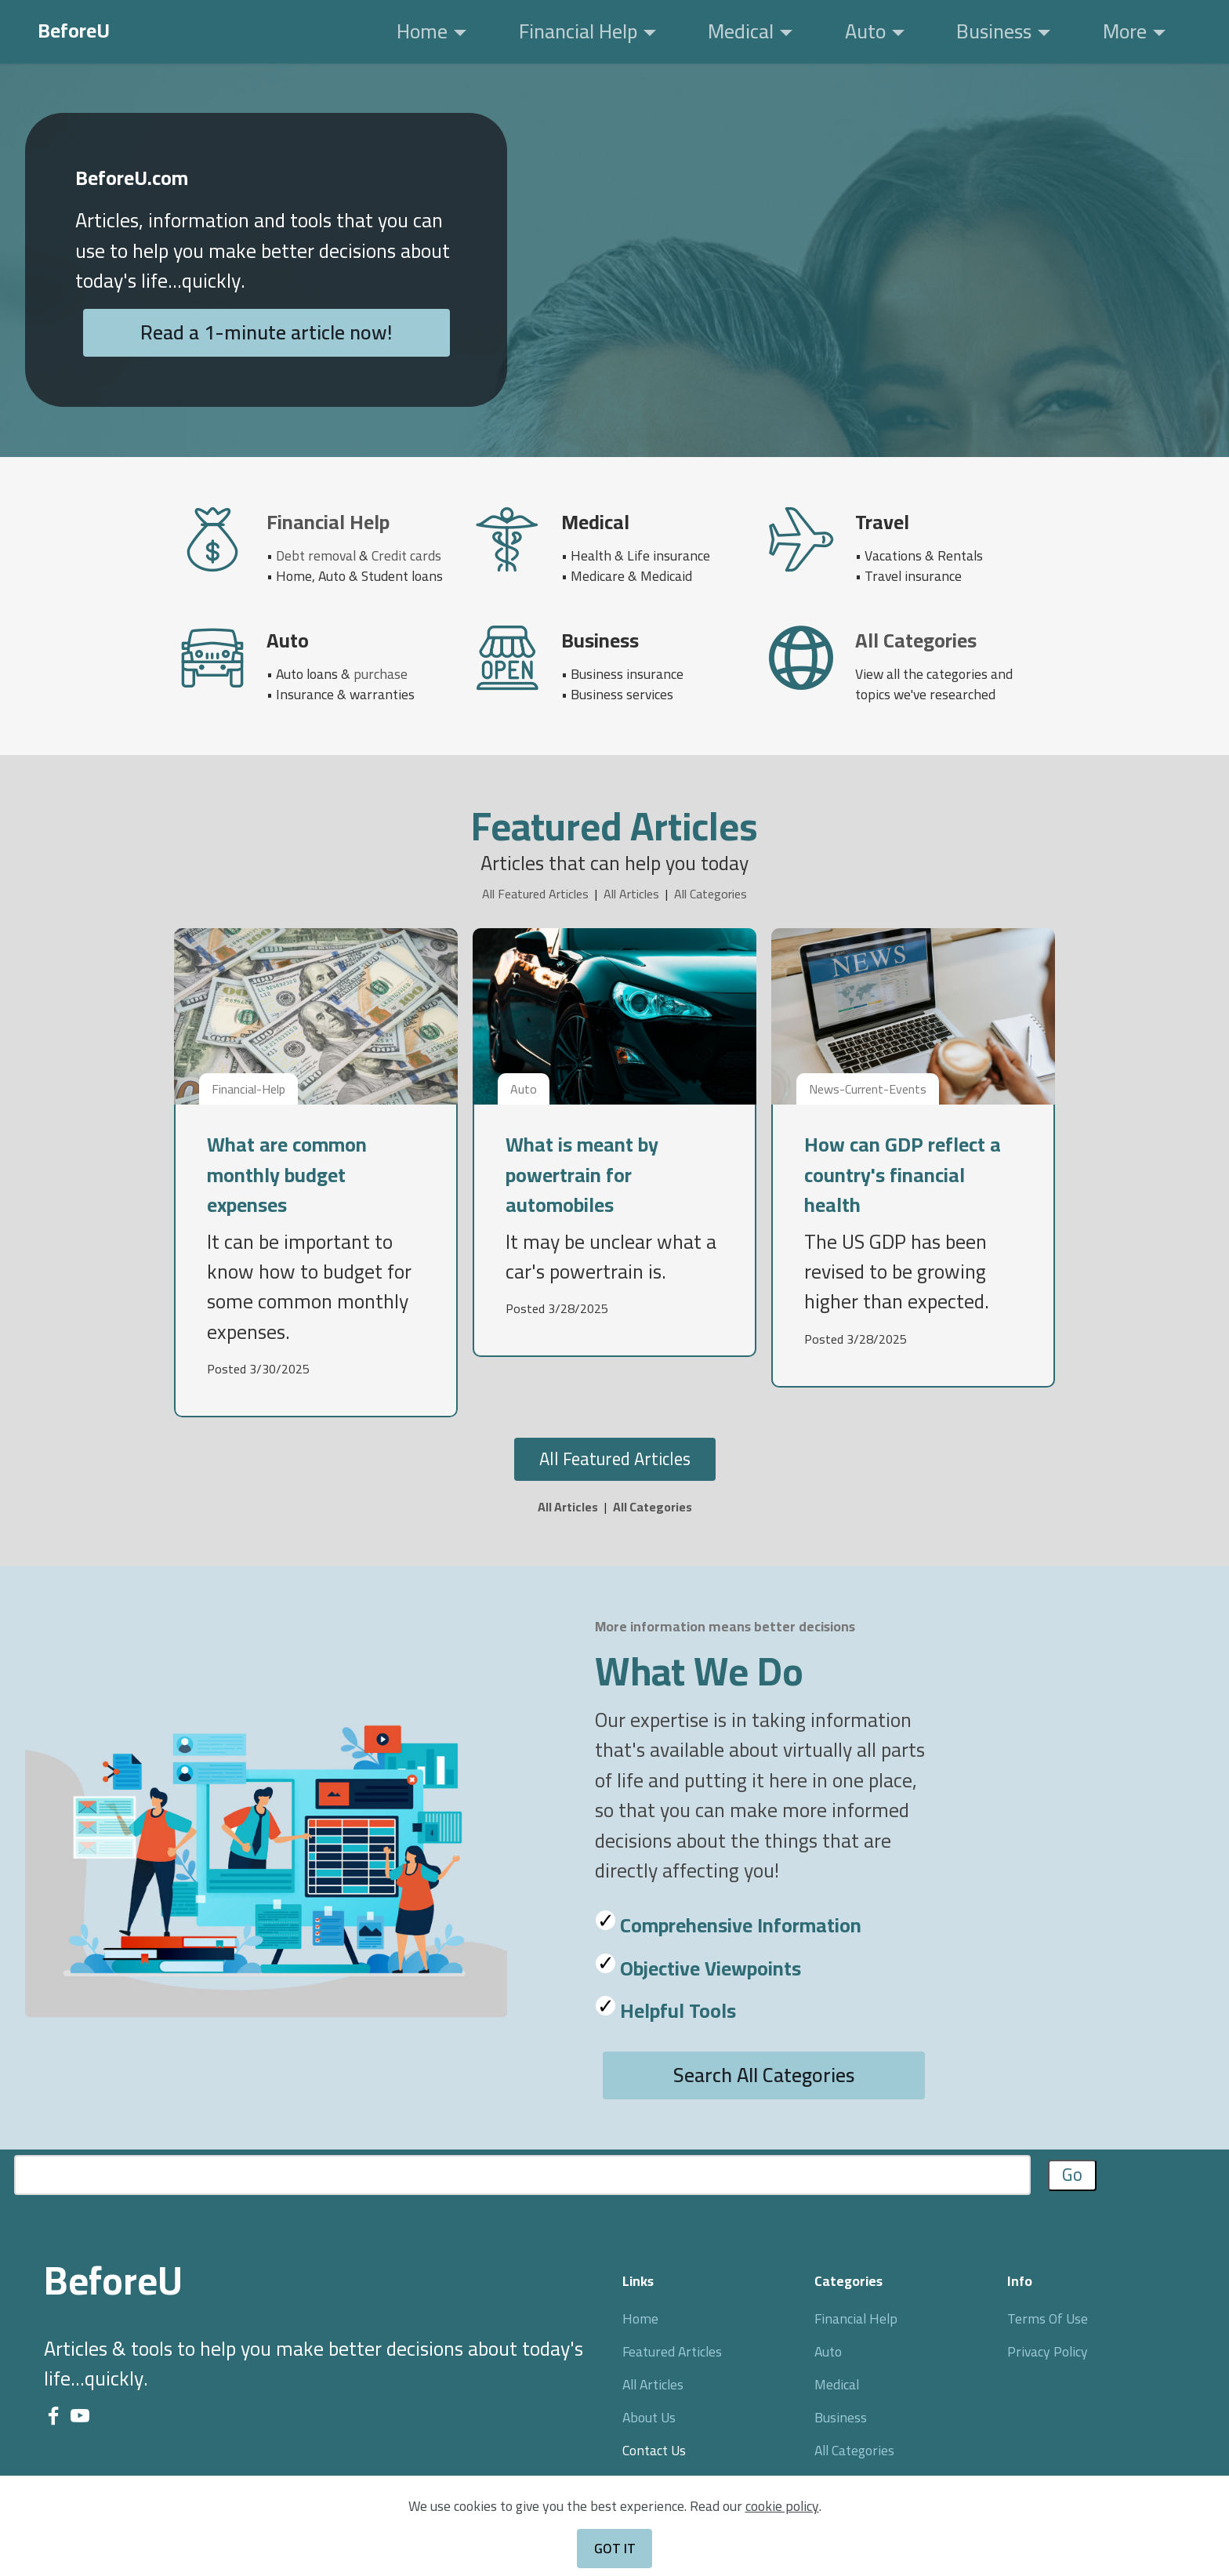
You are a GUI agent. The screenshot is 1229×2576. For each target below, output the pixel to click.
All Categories (710, 893)
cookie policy (782, 2529)
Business (993, 31)
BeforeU (74, 31)
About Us (649, 2417)
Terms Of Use (1047, 2318)
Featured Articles (672, 2351)
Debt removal (316, 555)
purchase (380, 674)
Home (422, 31)
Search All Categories (763, 2075)
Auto (865, 31)
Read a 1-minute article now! (266, 332)
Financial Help (578, 31)
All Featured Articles (535, 893)
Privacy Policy (1047, 2351)
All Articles (631, 893)
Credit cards (406, 555)
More (1125, 31)
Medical (741, 31)
